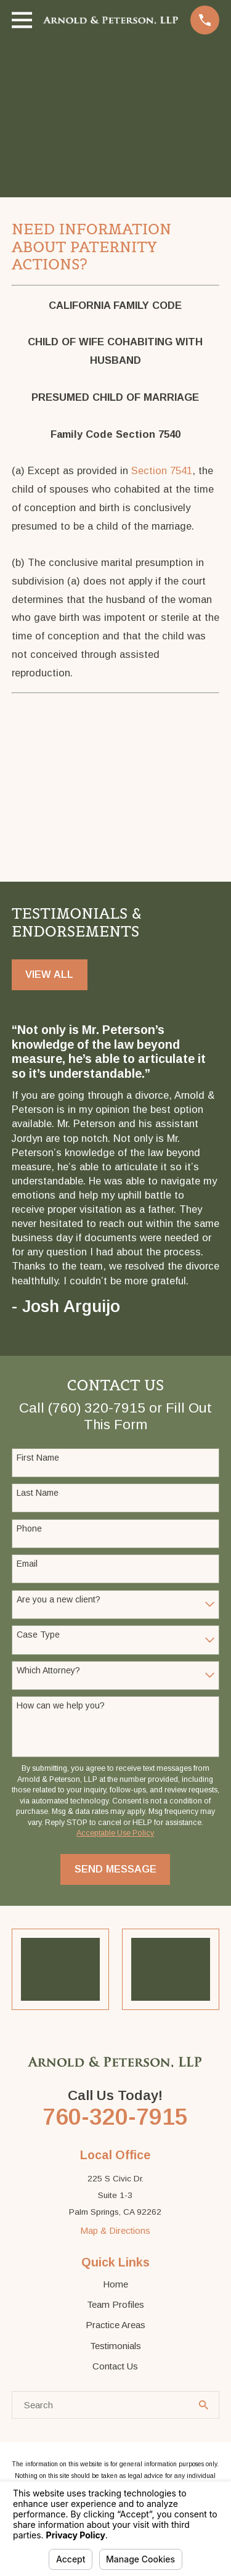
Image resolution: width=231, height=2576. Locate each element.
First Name (38, 1457)
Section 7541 (161, 470)
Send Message (115, 1869)
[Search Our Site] (203, 2405)
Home (115, 2284)
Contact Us (115, 2366)
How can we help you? (61, 1706)
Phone (29, 1528)
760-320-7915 (115, 2117)
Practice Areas (115, 2325)
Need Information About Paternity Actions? (91, 246)
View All (49, 974)
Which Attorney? (48, 1670)
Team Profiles (115, 2305)
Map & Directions (115, 2231)
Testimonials (115, 2345)
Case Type (38, 1635)
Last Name (38, 1493)
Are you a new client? (58, 1599)
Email (27, 1564)
